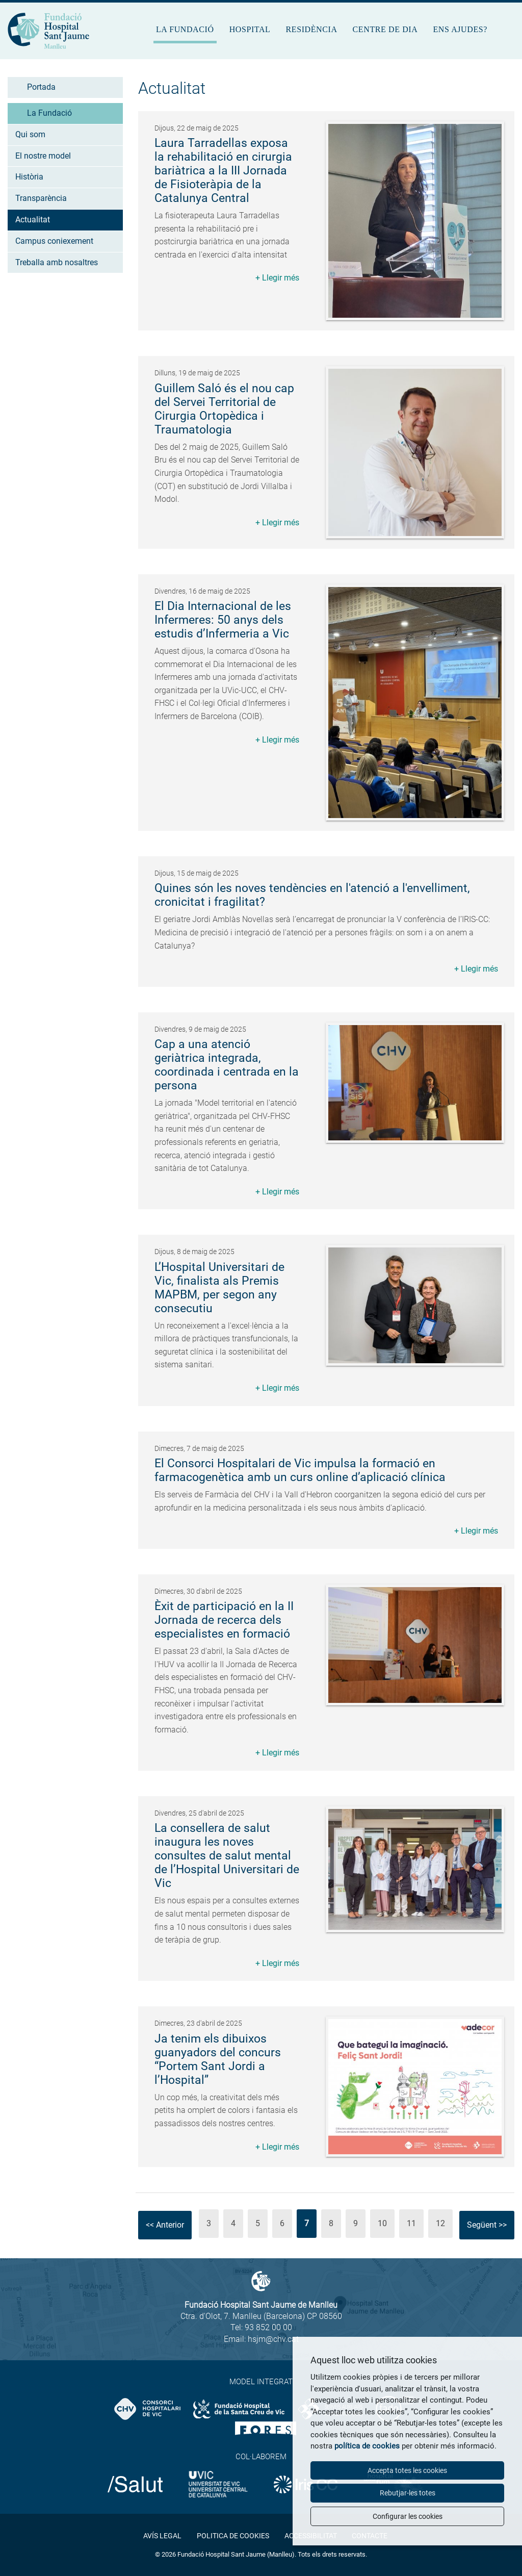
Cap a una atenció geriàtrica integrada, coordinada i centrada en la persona (226, 1064)
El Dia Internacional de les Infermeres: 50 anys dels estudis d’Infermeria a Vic (222, 620)
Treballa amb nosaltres (56, 262)
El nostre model (43, 156)
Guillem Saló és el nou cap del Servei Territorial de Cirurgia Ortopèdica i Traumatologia (224, 409)
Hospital (250, 29)
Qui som (30, 134)
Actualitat (32, 219)
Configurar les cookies (407, 2516)
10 (382, 2223)
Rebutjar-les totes (407, 2493)
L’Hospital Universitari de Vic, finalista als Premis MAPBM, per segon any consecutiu (219, 1287)
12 (440, 2223)
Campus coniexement (54, 241)
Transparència (41, 198)
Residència (311, 29)
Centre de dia (385, 29)
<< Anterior (165, 2225)
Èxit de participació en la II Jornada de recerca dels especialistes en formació (224, 1620)
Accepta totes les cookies (407, 2470)
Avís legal (162, 2536)
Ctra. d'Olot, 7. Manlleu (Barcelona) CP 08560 (261, 2316)
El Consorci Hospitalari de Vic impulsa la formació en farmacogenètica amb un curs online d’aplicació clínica (300, 1470)
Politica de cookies (233, 2536)
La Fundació (185, 29)
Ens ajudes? (460, 29)
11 (411, 2223)
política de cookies (367, 2446)
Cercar (507, 33)
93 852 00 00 (268, 2327)
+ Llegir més (277, 278)
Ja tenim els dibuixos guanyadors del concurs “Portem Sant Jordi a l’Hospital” (217, 2059)
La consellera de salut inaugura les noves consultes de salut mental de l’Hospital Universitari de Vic (226, 1855)
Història (29, 177)
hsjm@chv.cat (273, 2339)
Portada (41, 87)
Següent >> (487, 2225)
